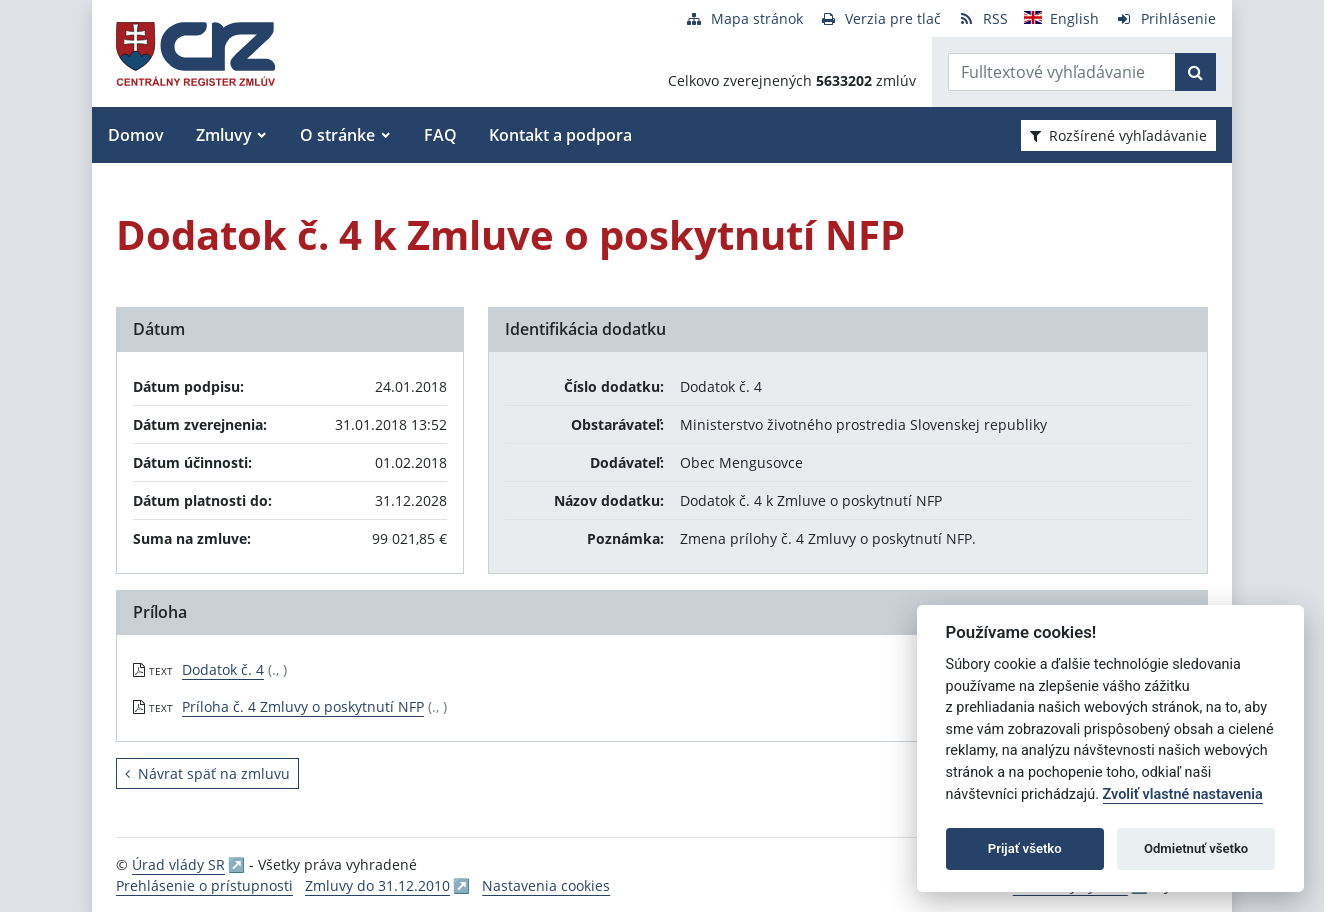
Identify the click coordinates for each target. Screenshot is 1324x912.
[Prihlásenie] (1165, 18)
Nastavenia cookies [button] (546, 885)
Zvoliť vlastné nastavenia (1183, 794)
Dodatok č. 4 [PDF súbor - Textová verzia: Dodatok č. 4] (223, 669)
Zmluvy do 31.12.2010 (377, 885)
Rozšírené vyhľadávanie (1118, 135)
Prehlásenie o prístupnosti (204, 885)
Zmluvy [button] (224, 135)
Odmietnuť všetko (1196, 848)
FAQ (440, 135)
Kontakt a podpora (560, 135)
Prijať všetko (1025, 848)
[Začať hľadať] (1195, 72)
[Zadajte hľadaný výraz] (1062, 72)
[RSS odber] (982, 18)
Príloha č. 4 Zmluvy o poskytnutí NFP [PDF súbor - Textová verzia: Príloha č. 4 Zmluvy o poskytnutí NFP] (303, 706)
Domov (136, 135)
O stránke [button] (337, 135)
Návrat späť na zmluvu (207, 773)
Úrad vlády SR (178, 864)
